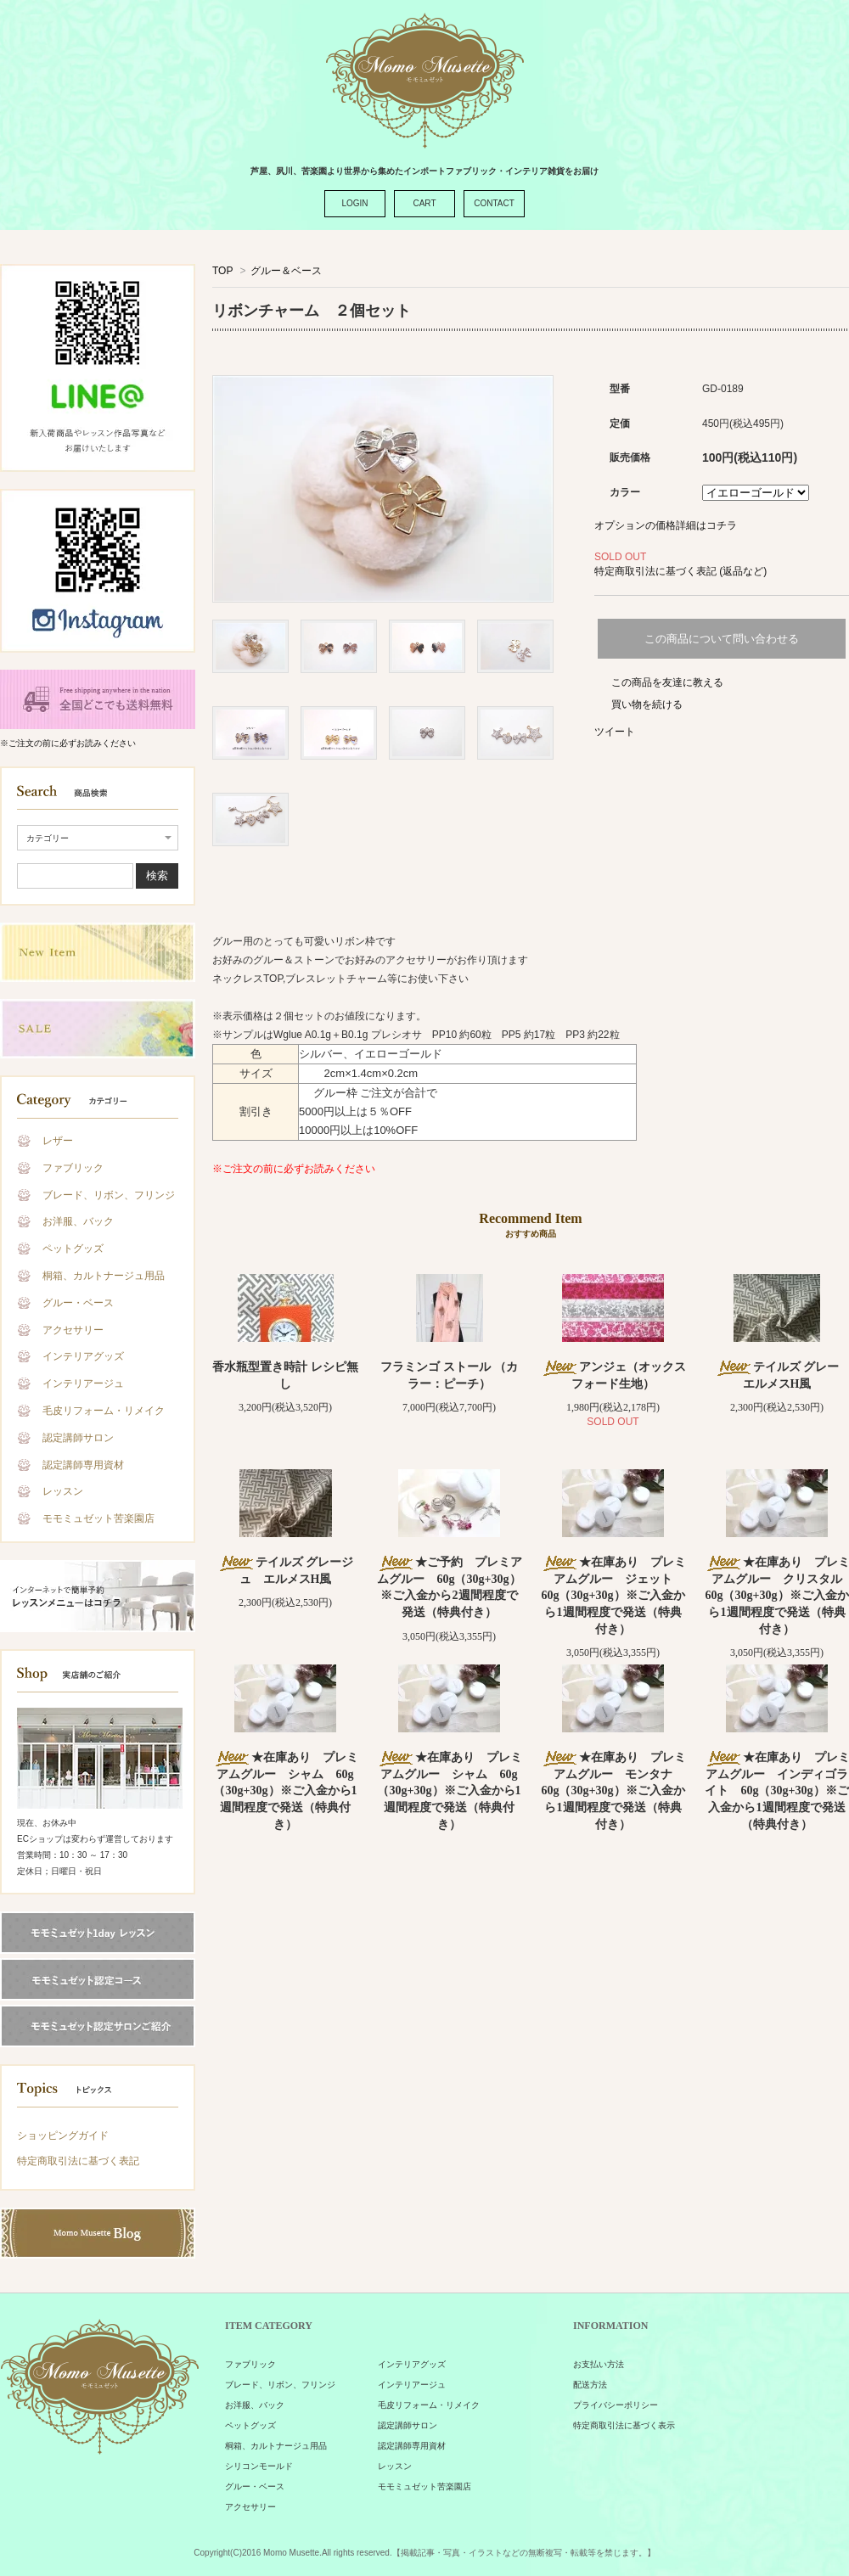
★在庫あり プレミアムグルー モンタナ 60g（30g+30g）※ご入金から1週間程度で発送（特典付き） (613, 1790)
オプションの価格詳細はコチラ (665, 525)
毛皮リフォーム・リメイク (103, 1411)
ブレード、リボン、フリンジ (108, 1195)
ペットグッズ (73, 1248)
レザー (57, 1141)
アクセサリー (73, 1330)
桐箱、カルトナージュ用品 (103, 1276)
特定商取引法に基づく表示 (624, 2425)
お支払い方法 (598, 2364)
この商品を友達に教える (667, 682)
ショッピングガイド (63, 2135)
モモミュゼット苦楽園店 (98, 1518)
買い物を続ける (647, 704)
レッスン (62, 1491)
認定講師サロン (78, 1438)
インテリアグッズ (83, 1356)
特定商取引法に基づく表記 (78, 2161)
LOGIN (354, 203)
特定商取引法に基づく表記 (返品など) (680, 571)
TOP (222, 271)
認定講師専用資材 (83, 1465)
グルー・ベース (78, 1303)
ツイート (614, 732)
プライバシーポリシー (615, 2405)
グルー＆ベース (286, 271)
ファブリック (73, 1168)
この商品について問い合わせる (721, 638)
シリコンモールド (259, 2466)
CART (424, 203)
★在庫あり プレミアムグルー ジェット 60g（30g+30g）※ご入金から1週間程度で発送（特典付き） (613, 1595)
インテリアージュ (83, 1383)
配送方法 (590, 2384)
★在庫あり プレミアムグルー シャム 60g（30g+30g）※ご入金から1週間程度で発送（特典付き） (285, 1790)
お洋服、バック (78, 1221)
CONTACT (494, 203)
